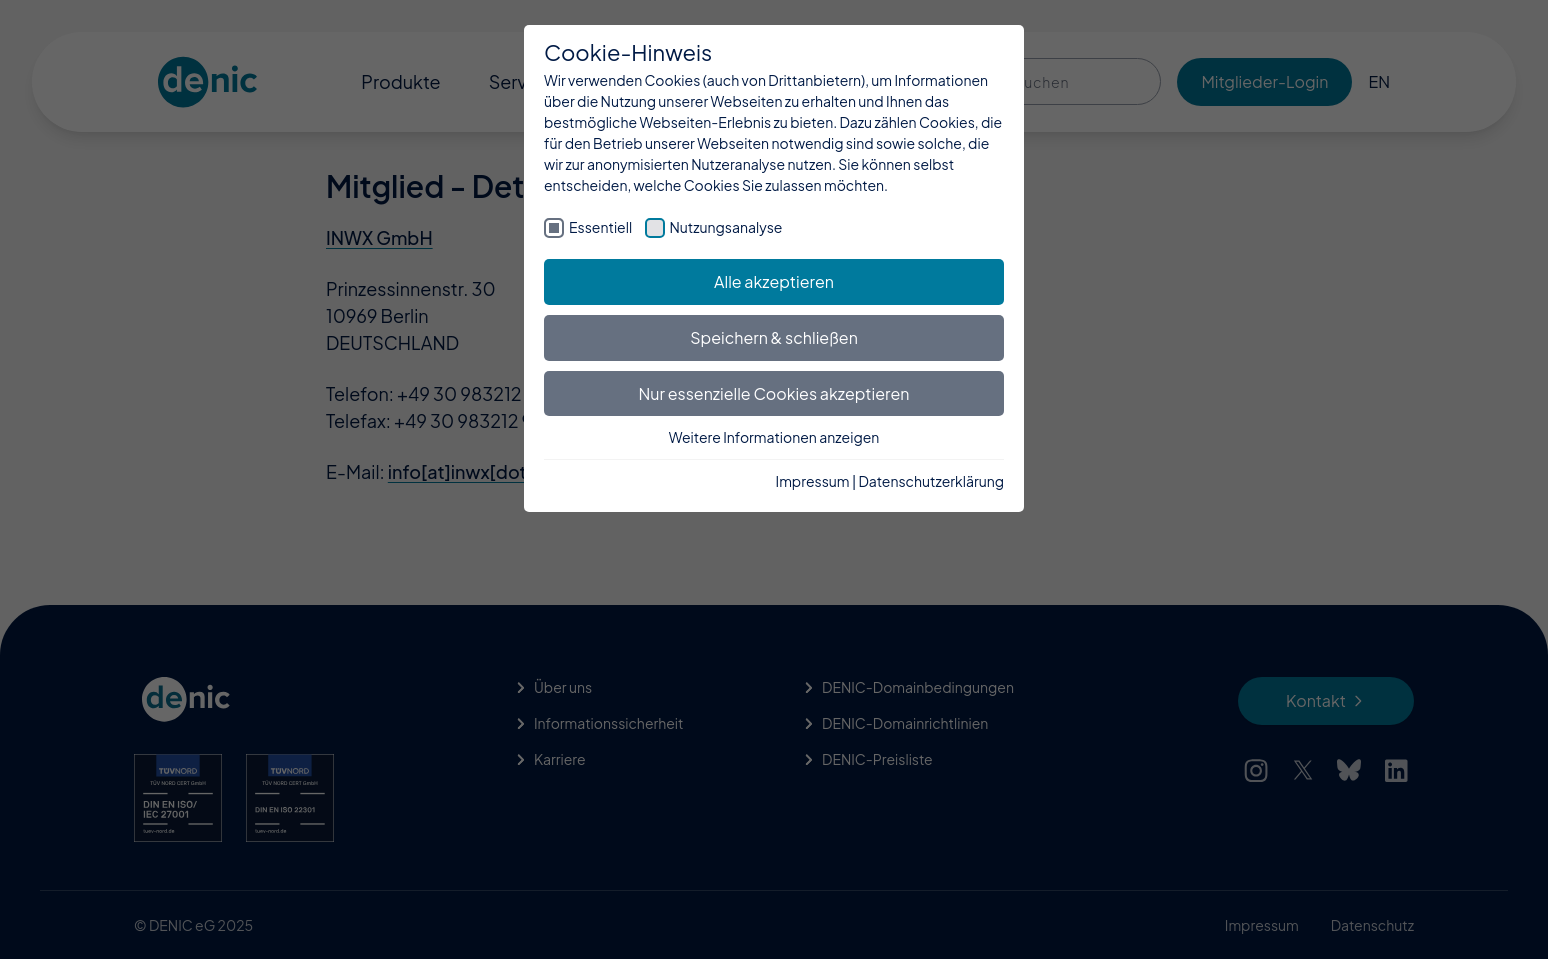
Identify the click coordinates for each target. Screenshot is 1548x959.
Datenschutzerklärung (931, 481)
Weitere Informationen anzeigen (774, 437)
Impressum (813, 481)
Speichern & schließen (774, 337)
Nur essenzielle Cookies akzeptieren (774, 393)
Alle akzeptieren (774, 281)
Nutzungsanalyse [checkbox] (726, 227)
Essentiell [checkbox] (600, 227)
